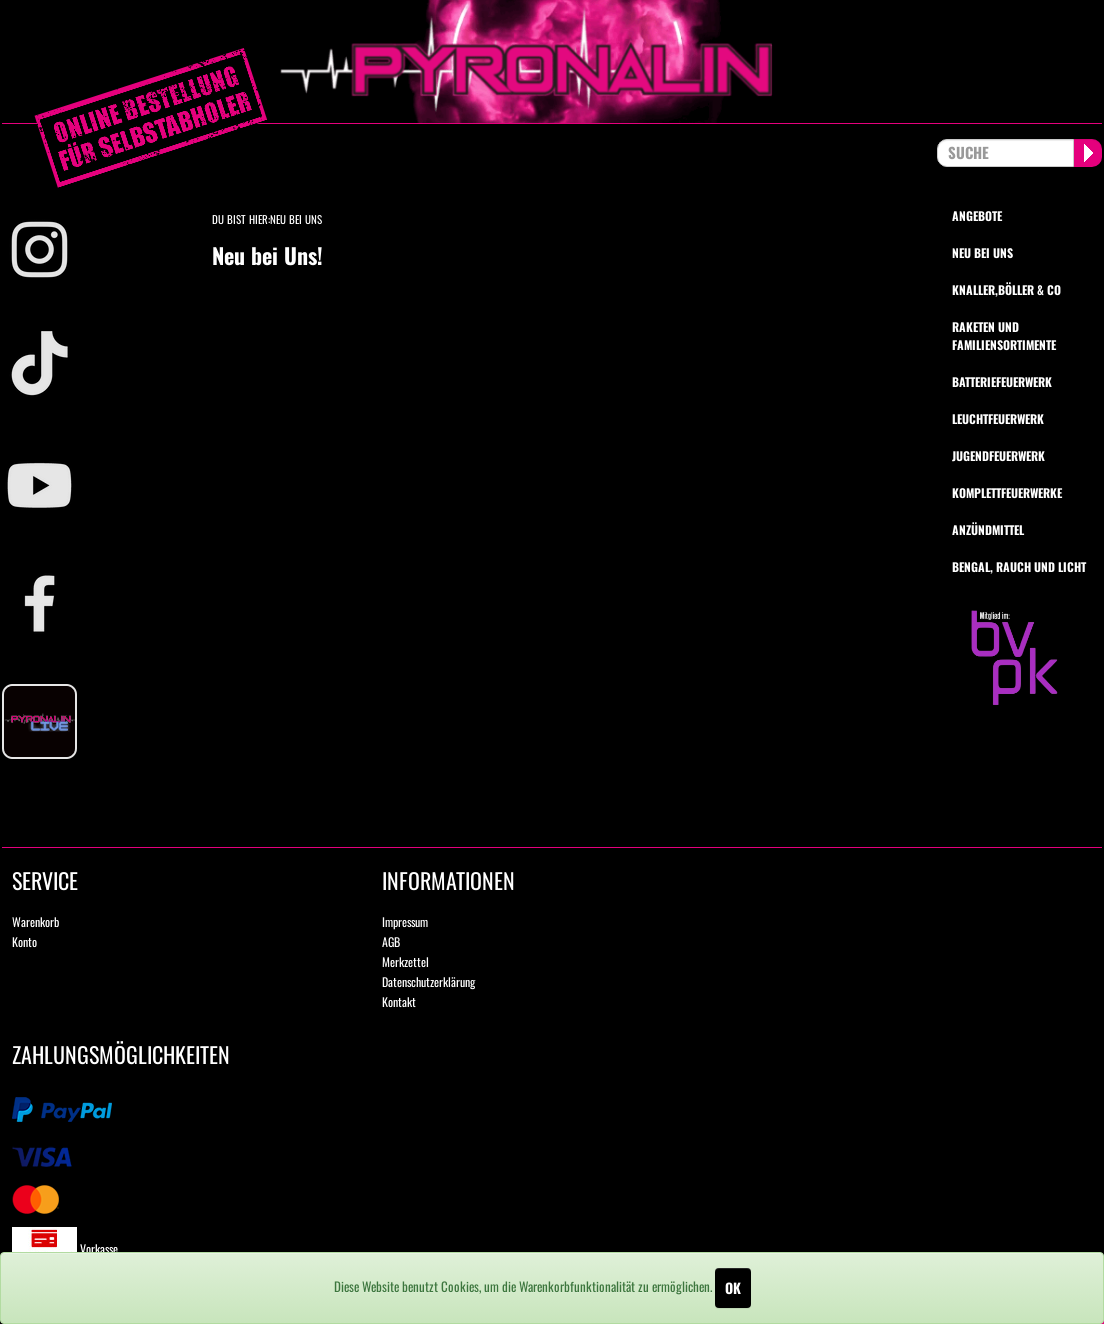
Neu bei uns (982, 252)
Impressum (405, 921)
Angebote (977, 215)
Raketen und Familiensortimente (1004, 335)
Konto (24, 941)
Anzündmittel (988, 529)
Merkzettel (405, 961)
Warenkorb (35, 921)
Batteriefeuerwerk (1002, 381)
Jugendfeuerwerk (998, 455)
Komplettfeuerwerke (1007, 492)
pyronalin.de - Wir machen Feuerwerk (552, 61)
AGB (391, 941)
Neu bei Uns (296, 219)
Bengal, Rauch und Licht (1019, 566)
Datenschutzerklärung (428, 981)
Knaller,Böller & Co (1006, 289)
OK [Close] (733, 1287)
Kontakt (399, 1001)
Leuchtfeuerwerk (998, 418)
